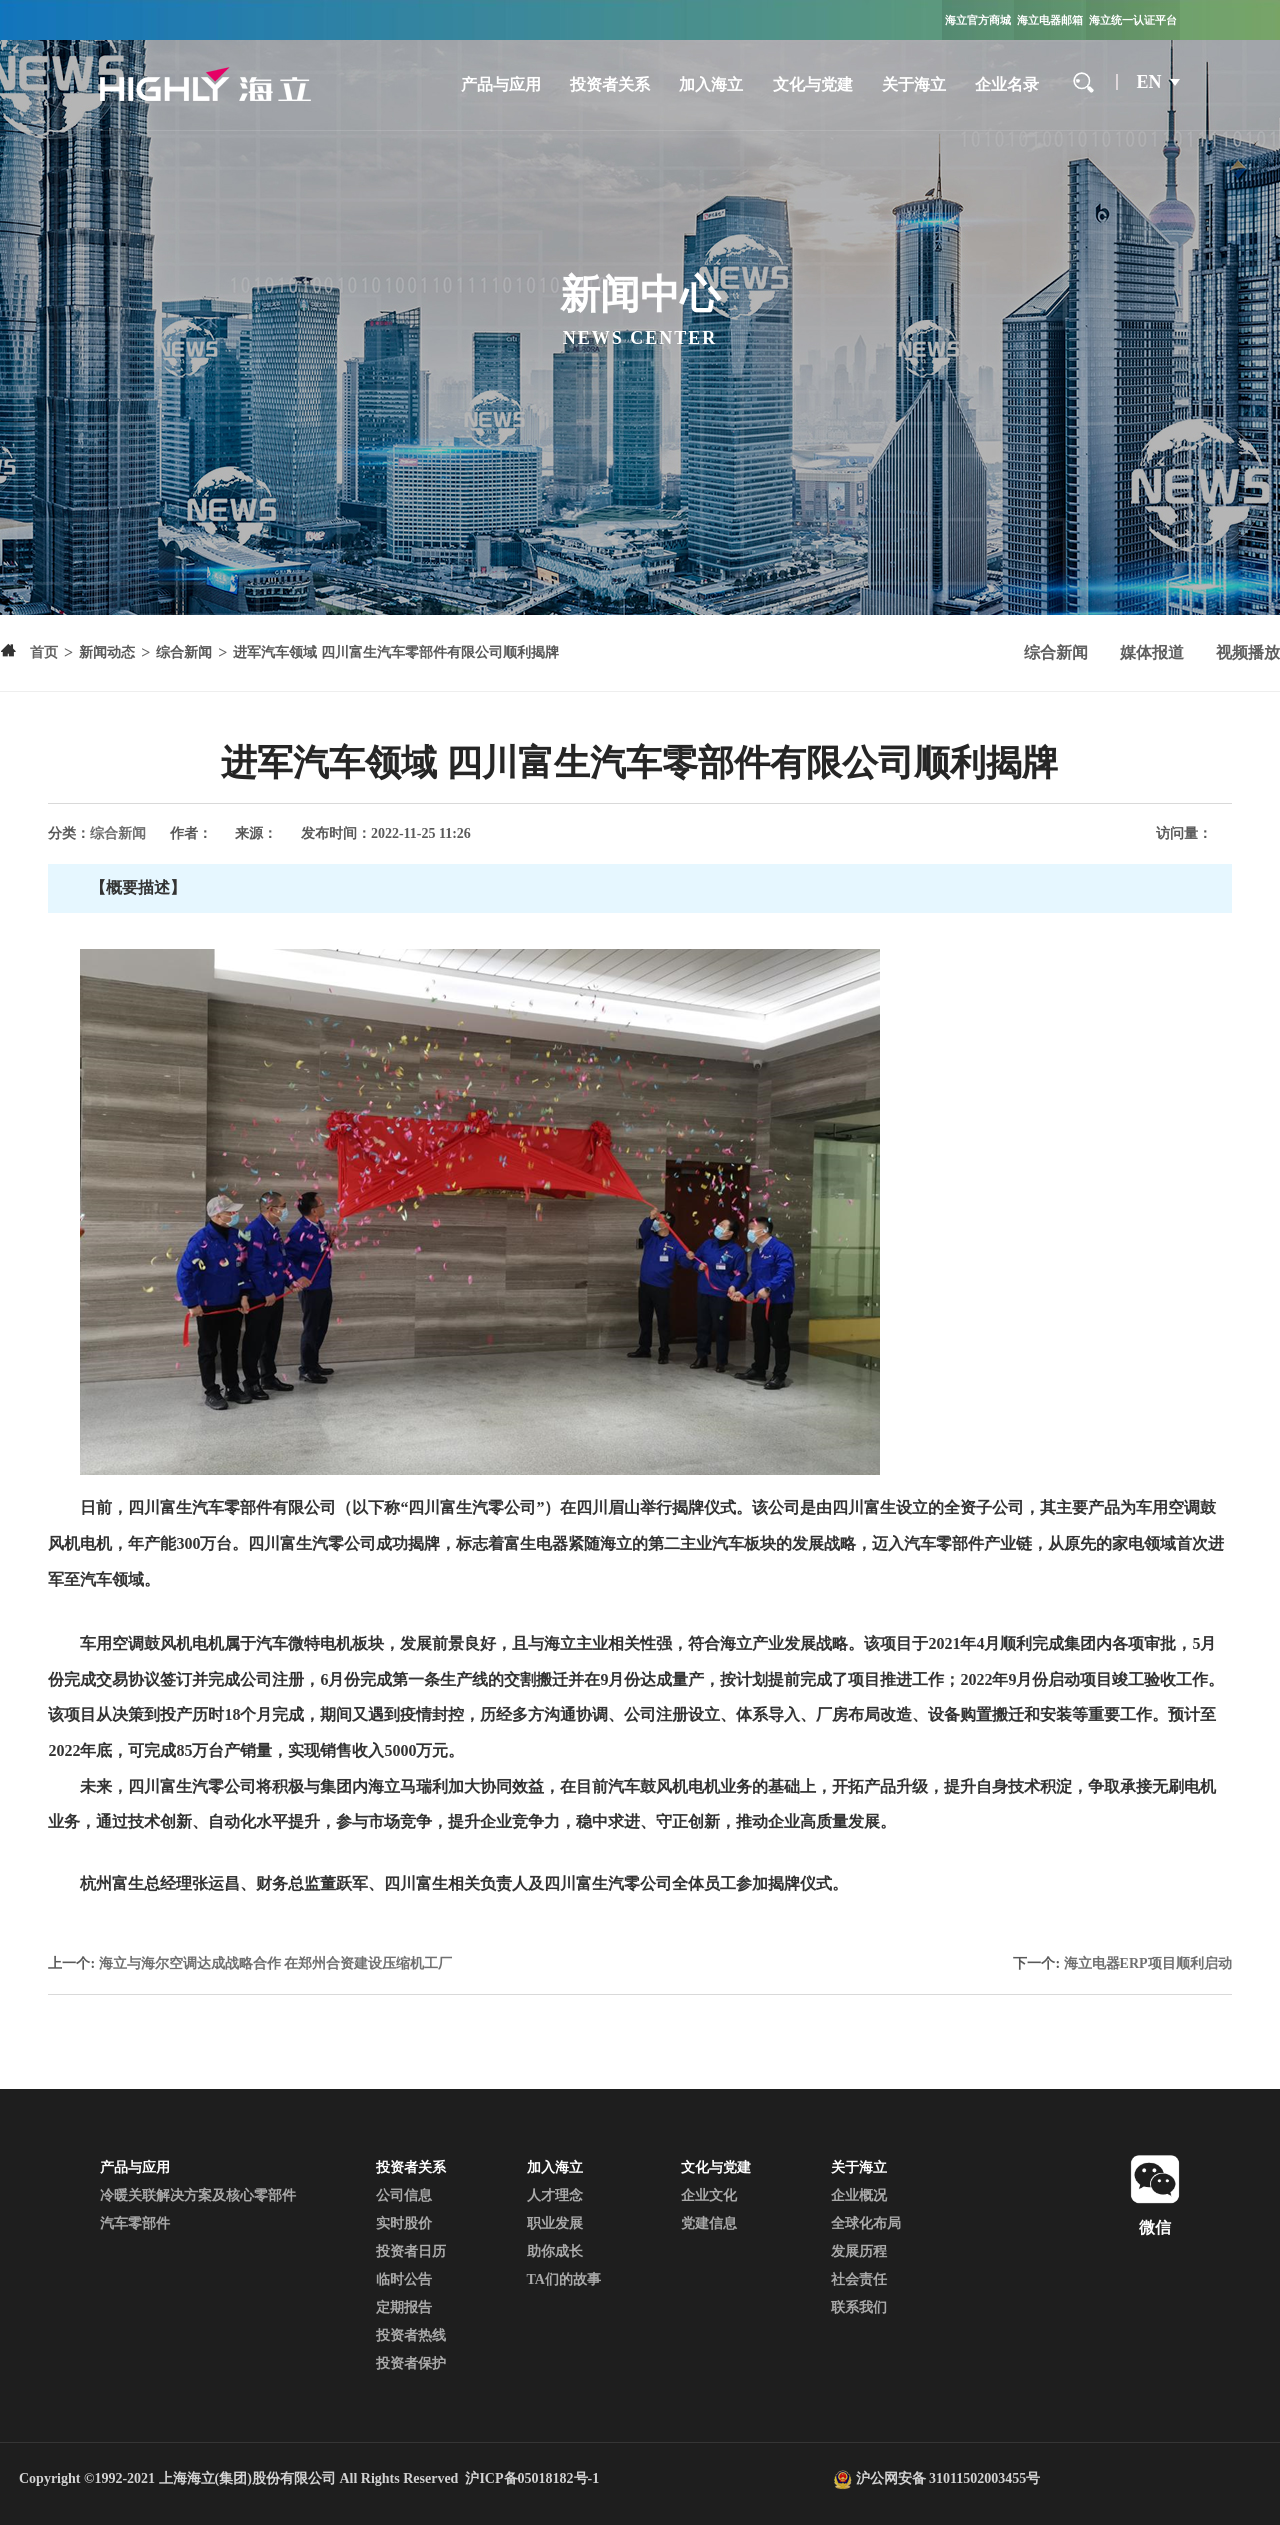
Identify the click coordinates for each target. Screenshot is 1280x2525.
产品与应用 (501, 84)
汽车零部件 (135, 2223)
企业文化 (709, 2195)
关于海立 (914, 84)
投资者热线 (411, 2335)
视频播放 (1248, 652)
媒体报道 (1152, 652)
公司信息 (404, 2195)
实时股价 (404, 2223)
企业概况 (859, 2195)
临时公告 (404, 2279)
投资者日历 (411, 2251)
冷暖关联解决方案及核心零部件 (198, 2195)
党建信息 (709, 2223)
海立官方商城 (978, 20)
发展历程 (859, 2251)
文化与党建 (813, 84)
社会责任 (859, 2279)
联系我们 (859, 2307)
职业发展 (555, 2223)
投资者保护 (411, 2363)
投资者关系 (610, 84)
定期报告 (404, 2307)
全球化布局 (866, 2223)
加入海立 (711, 84)
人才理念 (555, 2195)
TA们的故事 (564, 2279)
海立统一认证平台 (1133, 20)
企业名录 (1007, 84)
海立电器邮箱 (1050, 20)
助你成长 (555, 2251)
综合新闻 (1056, 652)
